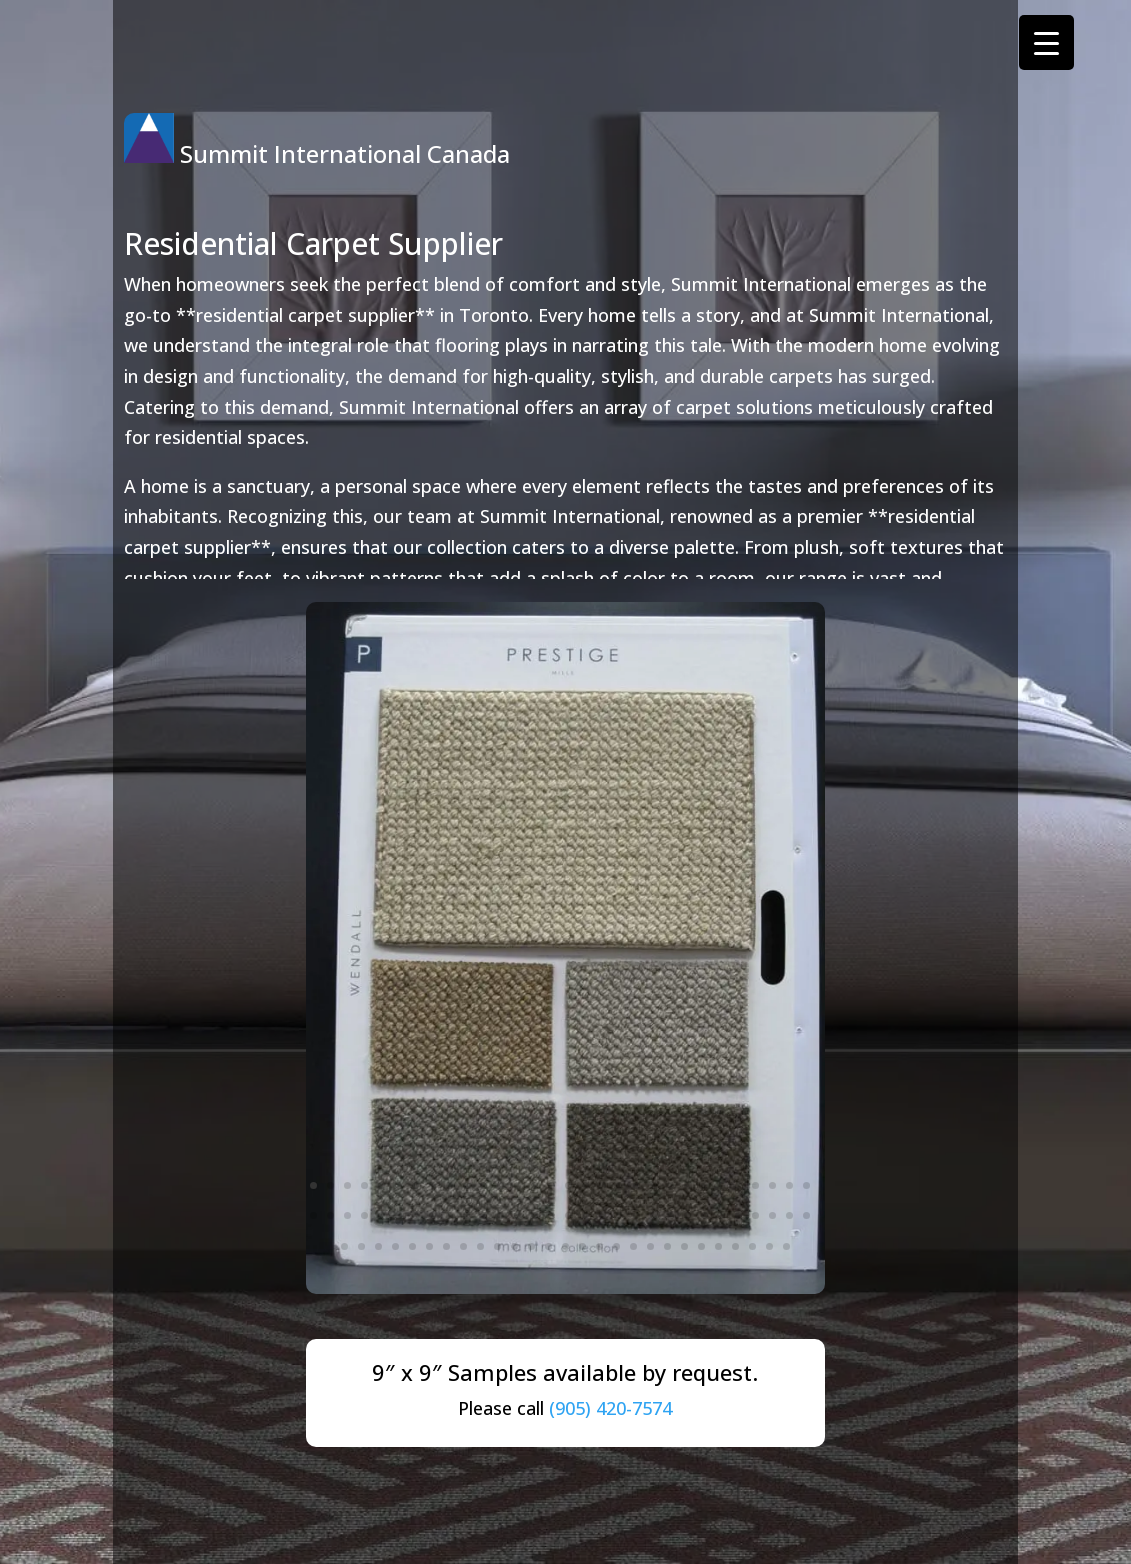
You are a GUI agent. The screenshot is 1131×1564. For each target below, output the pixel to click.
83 (718, 1246)
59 (789, 1215)
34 (364, 1215)
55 (721, 1215)
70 (497, 1246)
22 (670, 1185)
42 (500, 1215)
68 (463, 1246)
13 (517, 1185)
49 (619, 1215)
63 (378, 1246)
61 (344, 1246)
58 (772, 1215)
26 (738, 1185)
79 (650, 1246)
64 (395, 1246)
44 (534, 1215)
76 (599, 1246)
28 (772, 1185)
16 (568, 1185)
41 (483, 1215)
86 (769, 1246)
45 (551, 1215)
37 (415, 1215)
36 (398, 1215)
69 (480, 1246)
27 (755, 1185)
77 (616, 1246)
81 (684, 1246)
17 (585, 1185)
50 (636, 1215)
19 (619, 1185)
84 (735, 1246)
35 (381, 1215)
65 (412, 1246)
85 (752, 1246)
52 (670, 1215)
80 (667, 1246)
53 (687, 1215)
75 (582, 1246)
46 (568, 1215)
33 (347, 1215)
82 (701, 1246)
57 (755, 1215)
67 (446, 1246)
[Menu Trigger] (1046, 42)
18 (602, 1185)
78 (633, 1246)
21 (653, 1185)
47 (585, 1215)
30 (806, 1185)
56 (738, 1215)
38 (432, 1215)
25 (721, 1185)
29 (789, 1185)
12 (500, 1185)
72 (531, 1246)
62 (361, 1246)
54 (704, 1215)
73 (548, 1246)
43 (517, 1215)
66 (429, 1246)
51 (653, 1215)
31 (313, 1215)
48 (602, 1215)
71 (514, 1246)
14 (534, 1185)
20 (636, 1185)
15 (551, 1185)
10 (466, 1185)
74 (565, 1246)
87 (786, 1246)
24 (704, 1185)
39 (449, 1215)
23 (687, 1185)
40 (466, 1215)
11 (483, 1185)
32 (330, 1215)
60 (806, 1215)
